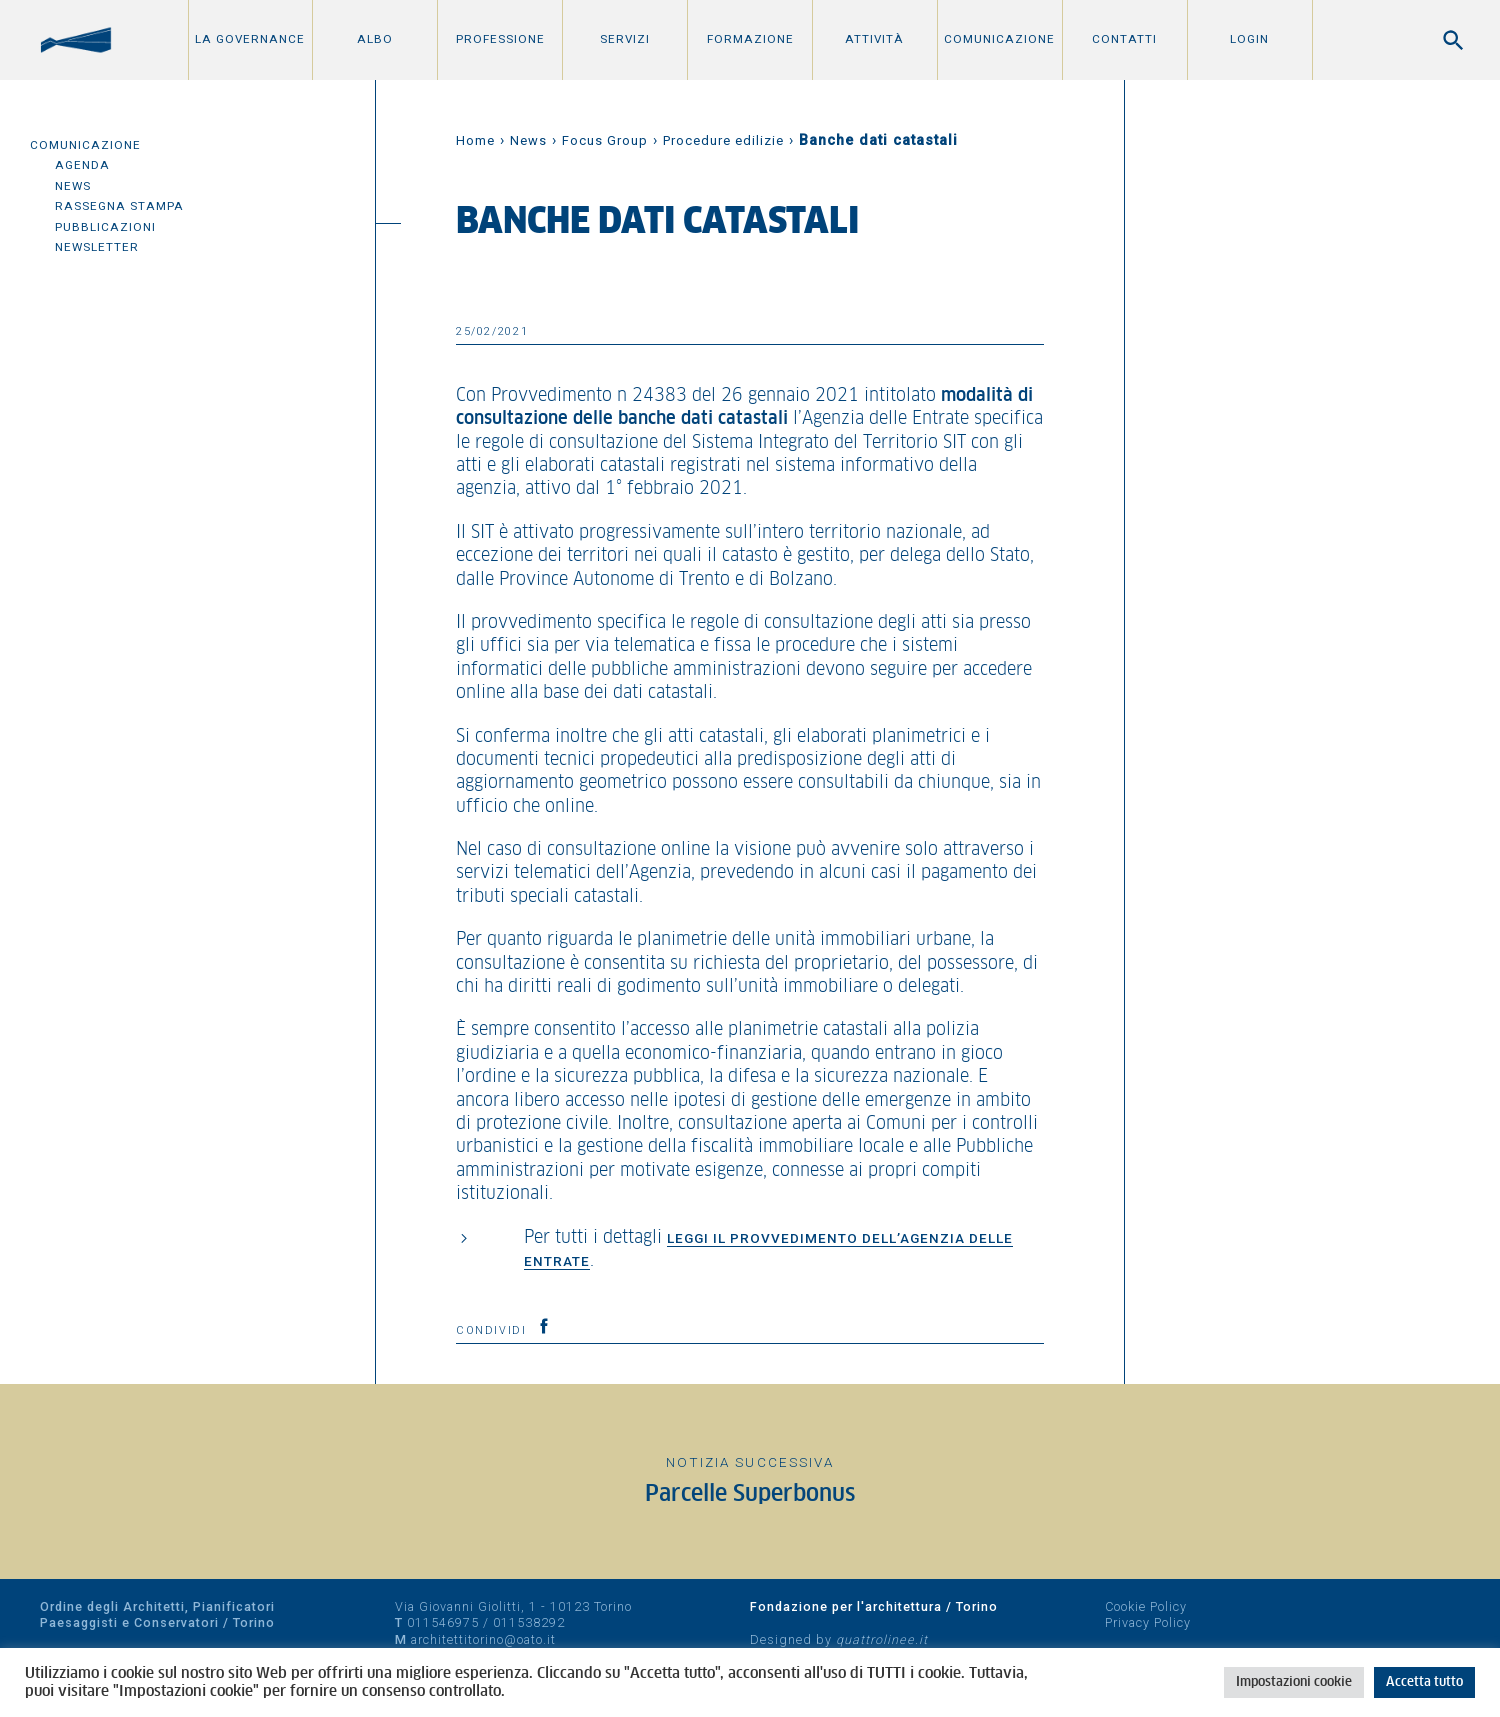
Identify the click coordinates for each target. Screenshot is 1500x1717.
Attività (874, 39)
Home (475, 140)
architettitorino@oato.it (483, 1639)
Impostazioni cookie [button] (1294, 1682)
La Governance (250, 39)
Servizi (625, 39)
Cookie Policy (1146, 1606)
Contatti (1124, 39)
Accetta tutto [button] (1424, 1682)
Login (1249, 39)
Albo (375, 39)
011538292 (529, 1622)
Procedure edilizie (723, 140)
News (73, 186)
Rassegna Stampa (119, 206)
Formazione (750, 39)
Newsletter (97, 247)
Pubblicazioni (105, 227)
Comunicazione (999, 39)
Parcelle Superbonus (750, 1494)
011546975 (443, 1622)
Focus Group (605, 140)
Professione (500, 39)
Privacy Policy (1148, 1622)
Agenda (82, 165)
